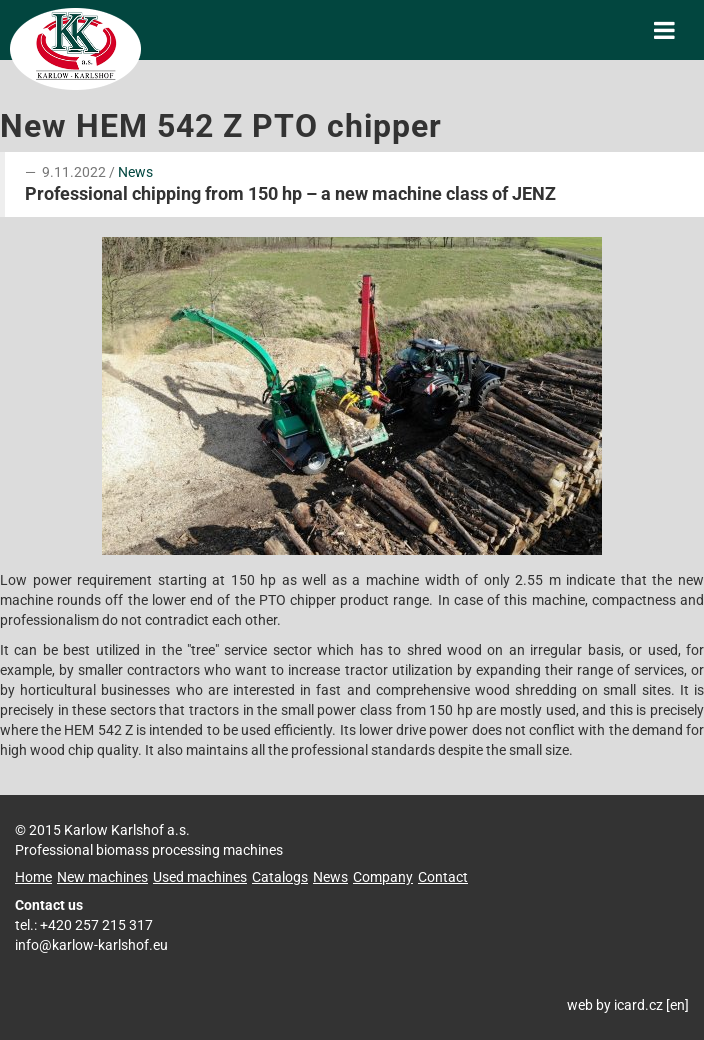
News (135, 172)
